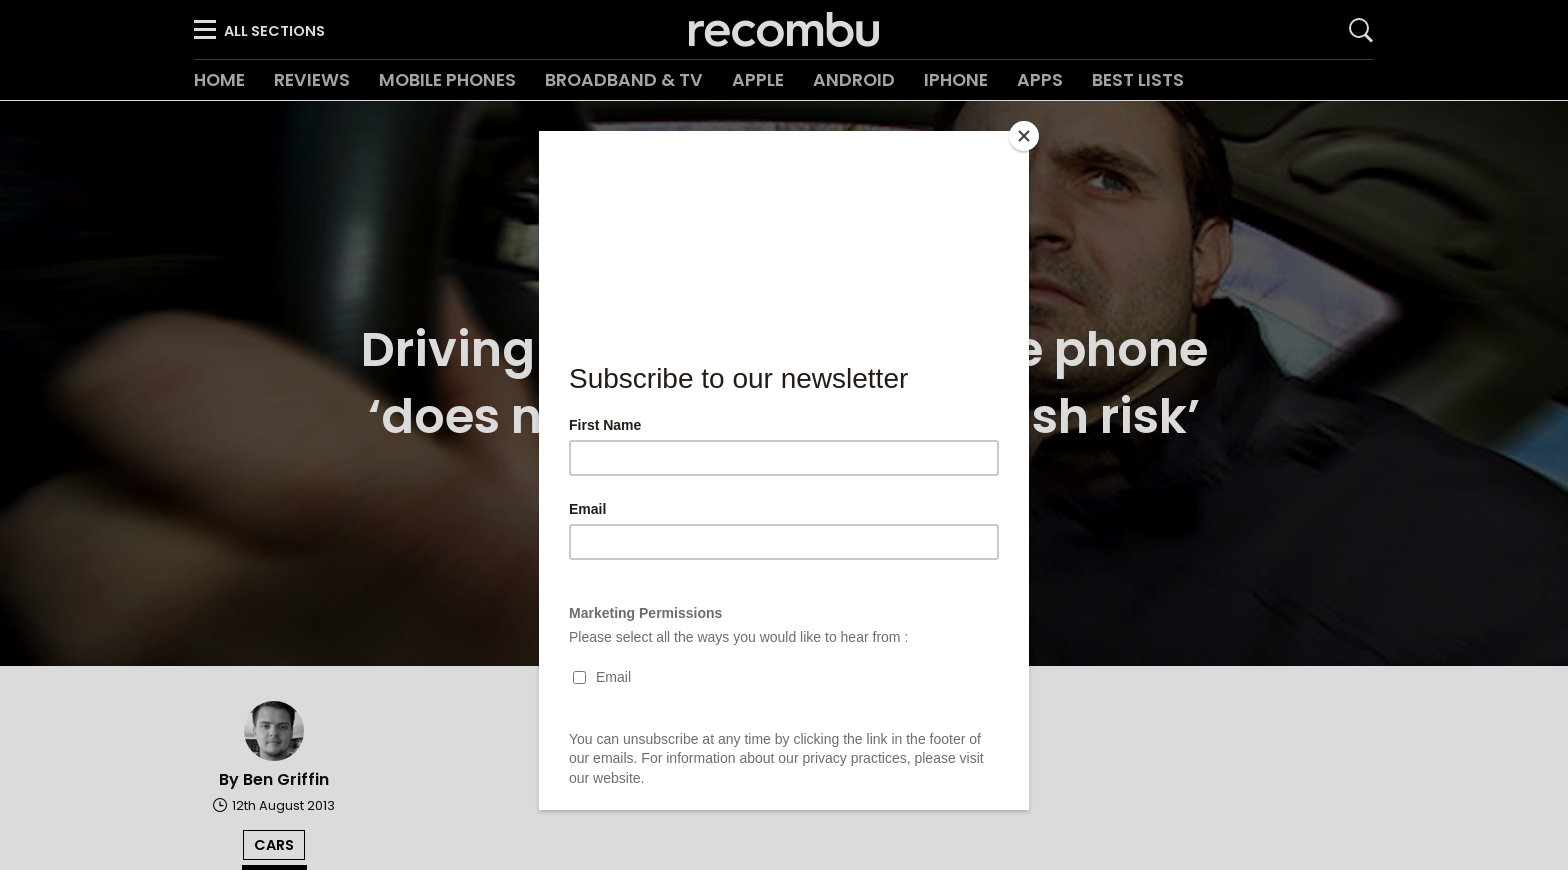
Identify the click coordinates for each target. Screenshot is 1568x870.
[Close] (1024, 136)
